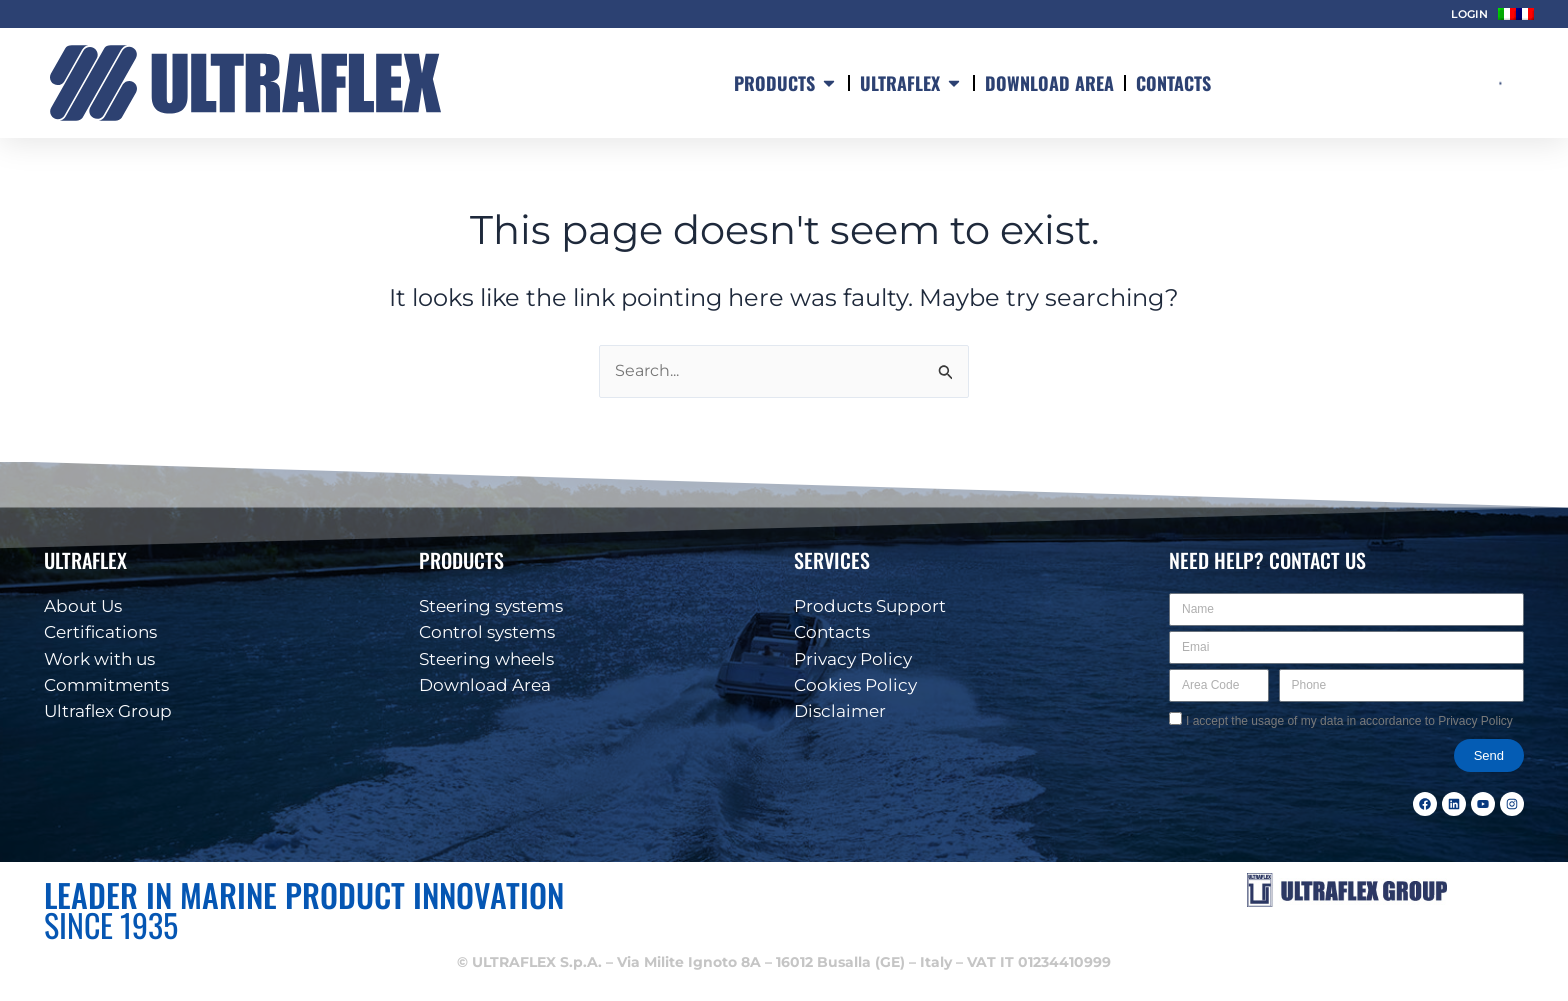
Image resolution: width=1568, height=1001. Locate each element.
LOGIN (1469, 14)
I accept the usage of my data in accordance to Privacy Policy (1349, 721)
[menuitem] (1507, 14)
